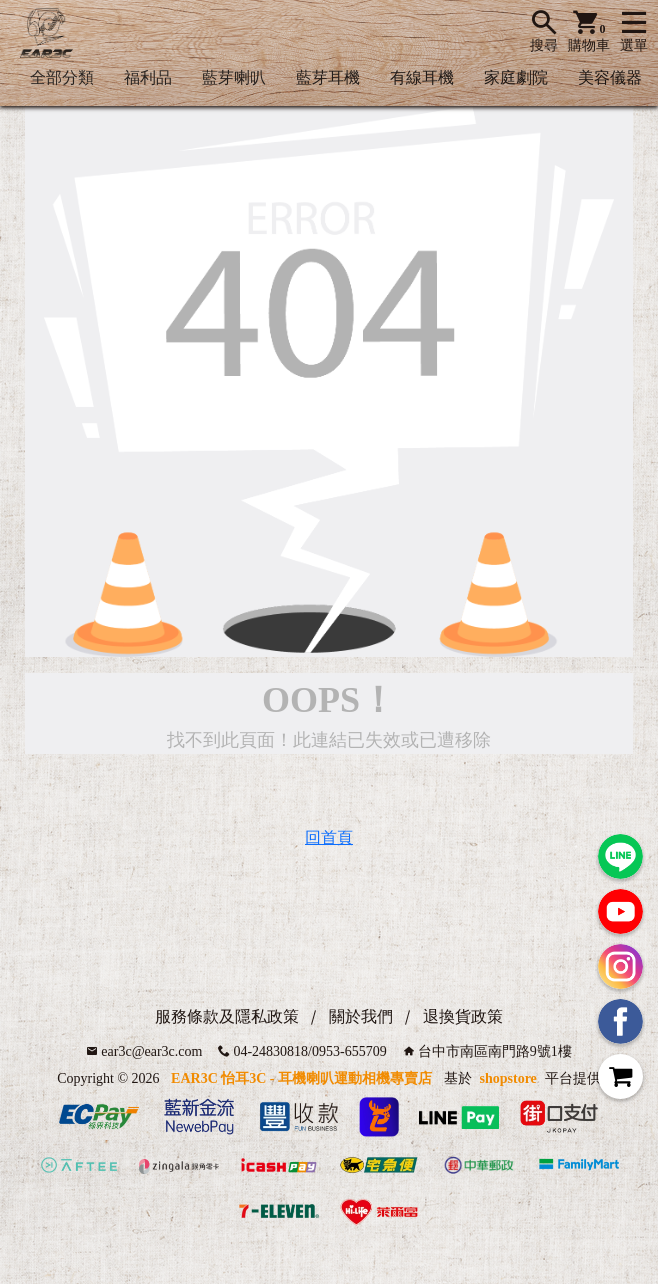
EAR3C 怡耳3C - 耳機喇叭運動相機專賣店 (301, 1078)
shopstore (508, 1078)
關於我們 (361, 1016)
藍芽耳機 (328, 77)
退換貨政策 (463, 1016)
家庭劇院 (516, 77)
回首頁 (329, 837)
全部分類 (62, 77)
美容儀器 (610, 77)
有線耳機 (422, 77)
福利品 (148, 77)
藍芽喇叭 (234, 77)
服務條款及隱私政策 (227, 1016)
